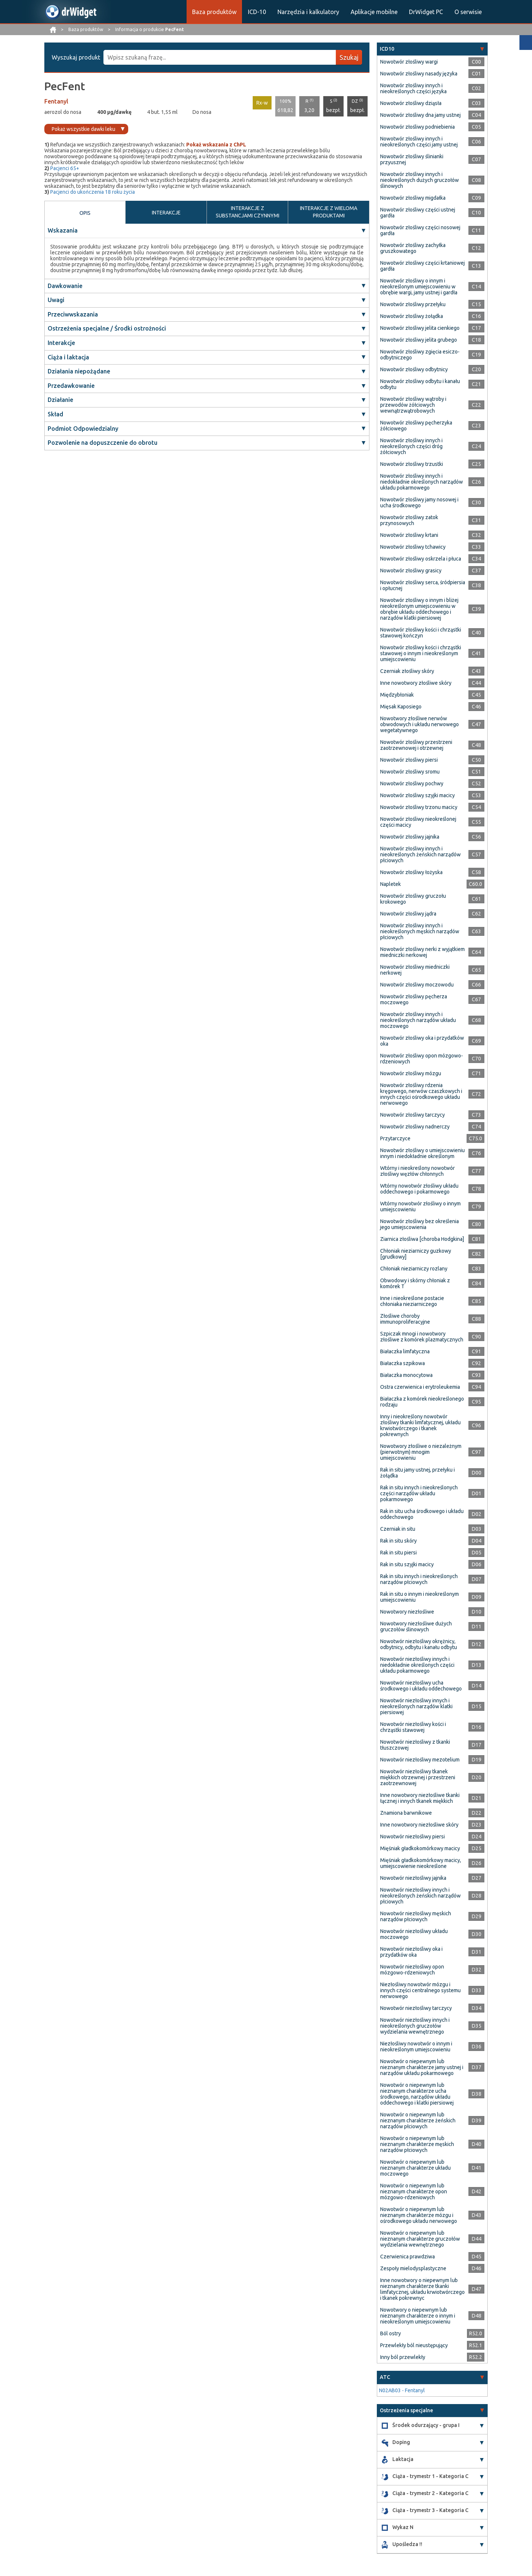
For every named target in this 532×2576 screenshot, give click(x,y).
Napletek (390, 884)
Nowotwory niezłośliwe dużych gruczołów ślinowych (416, 1626)
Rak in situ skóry (398, 1541)
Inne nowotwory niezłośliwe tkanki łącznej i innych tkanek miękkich (420, 1798)
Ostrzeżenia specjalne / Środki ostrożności (107, 328)
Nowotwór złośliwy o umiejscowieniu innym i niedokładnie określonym (422, 1153)
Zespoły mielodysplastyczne (413, 2268)
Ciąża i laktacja (68, 357)
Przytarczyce (395, 1138)
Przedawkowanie (71, 385)
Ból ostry (390, 2333)
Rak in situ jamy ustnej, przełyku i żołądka (417, 1473)
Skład (55, 414)
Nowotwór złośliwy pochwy (411, 783)
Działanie (60, 399)
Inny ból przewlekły (402, 2357)
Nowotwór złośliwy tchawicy (413, 547)
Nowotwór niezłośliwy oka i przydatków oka (411, 1952)
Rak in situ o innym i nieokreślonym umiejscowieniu (419, 1597)
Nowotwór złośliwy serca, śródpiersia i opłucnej (422, 585)
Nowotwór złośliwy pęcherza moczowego (413, 999)
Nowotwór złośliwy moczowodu (417, 985)
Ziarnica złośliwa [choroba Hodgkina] (422, 1239)
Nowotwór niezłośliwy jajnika (413, 1878)
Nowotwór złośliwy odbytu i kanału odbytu (420, 384)
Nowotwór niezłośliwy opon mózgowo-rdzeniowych (412, 1970)
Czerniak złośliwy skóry (407, 671)
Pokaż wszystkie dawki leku (83, 129)
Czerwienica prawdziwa (407, 2256)
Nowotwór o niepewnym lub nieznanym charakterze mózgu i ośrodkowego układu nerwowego (418, 2215)
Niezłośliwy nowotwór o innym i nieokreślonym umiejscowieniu (416, 2046)
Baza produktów (214, 12)
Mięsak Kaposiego (401, 707)
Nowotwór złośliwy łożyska (411, 872)
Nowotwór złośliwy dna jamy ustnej (420, 115)
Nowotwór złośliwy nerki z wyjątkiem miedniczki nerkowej (422, 952)
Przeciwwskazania (73, 314)
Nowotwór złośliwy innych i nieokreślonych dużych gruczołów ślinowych (419, 180)
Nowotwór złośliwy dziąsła (410, 103)
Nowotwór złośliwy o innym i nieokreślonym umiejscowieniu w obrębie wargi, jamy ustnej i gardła (418, 286)
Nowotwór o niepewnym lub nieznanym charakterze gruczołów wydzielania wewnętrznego (420, 2239)
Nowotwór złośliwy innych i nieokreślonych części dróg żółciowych (411, 446)
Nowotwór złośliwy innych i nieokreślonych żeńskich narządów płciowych (420, 854)
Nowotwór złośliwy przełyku (413, 304)
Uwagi (56, 300)
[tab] (432, 49)
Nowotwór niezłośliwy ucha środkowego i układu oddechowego (421, 1686)
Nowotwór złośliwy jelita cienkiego (420, 328)
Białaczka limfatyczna (405, 1351)
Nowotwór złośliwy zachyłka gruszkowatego (413, 248)
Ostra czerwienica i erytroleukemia (420, 1387)
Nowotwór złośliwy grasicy (410, 570)
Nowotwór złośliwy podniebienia (417, 127)
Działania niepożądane (79, 371)
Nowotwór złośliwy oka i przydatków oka (422, 1041)
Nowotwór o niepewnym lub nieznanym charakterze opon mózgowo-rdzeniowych (413, 2191)
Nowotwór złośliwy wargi (409, 62)
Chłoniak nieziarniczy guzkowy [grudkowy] (415, 1254)
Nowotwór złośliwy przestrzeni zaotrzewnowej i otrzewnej (416, 745)
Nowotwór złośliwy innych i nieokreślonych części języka (413, 88)
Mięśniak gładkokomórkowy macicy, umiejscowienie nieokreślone (420, 1863)
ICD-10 (257, 12)
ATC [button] (385, 2377)
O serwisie (468, 12)
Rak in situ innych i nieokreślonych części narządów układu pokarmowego (419, 1493)
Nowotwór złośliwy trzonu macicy (418, 807)
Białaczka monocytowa (406, 1375)
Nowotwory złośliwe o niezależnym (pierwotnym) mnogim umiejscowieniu (420, 1452)
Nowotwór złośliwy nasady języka (418, 74)
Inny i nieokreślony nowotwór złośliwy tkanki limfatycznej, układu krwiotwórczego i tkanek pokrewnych (420, 1425)
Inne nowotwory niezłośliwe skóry (419, 1825)
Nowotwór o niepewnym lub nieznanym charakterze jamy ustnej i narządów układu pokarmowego (421, 2067)
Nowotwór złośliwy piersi (409, 760)
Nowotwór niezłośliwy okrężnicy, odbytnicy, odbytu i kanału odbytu (418, 1644)
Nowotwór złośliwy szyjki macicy (417, 795)
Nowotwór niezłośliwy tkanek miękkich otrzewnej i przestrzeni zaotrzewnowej (417, 1777)
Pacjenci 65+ (64, 168)
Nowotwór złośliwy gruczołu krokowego (413, 899)
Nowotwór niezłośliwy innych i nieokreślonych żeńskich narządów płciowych (420, 1896)
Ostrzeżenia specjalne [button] (406, 2410)
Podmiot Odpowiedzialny (83, 428)
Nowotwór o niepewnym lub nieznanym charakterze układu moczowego (415, 2168)
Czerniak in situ (397, 1529)
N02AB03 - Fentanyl (402, 2390)
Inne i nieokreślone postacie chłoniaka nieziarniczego (412, 1301)
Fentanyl (56, 101)
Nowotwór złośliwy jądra (408, 914)
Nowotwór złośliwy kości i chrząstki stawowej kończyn (420, 633)
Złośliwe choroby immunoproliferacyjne (405, 1319)
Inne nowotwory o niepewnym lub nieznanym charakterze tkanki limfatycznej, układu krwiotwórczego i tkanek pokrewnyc (422, 2289)
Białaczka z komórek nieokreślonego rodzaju (422, 1402)
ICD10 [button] (387, 49)
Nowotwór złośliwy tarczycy (412, 1115)
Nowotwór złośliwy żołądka (411, 316)
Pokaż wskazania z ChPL (216, 145)
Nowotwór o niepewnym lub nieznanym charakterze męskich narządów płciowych (417, 2144)
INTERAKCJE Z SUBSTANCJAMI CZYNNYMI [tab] (247, 212)
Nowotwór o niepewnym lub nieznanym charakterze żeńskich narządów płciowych (418, 2120)
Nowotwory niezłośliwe (407, 1612)
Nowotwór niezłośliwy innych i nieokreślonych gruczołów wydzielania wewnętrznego (415, 2026)
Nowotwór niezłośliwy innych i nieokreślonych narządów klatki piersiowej (416, 1706)
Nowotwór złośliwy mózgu (410, 1073)
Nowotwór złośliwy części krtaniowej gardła (422, 266)
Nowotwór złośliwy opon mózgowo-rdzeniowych (421, 1058)
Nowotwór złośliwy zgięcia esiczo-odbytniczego (420, 354)
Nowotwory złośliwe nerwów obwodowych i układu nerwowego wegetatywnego (419, 724)
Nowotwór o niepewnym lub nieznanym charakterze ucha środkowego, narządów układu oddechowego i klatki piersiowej (417, 2094)
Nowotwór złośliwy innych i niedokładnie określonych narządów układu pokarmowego (421, 482)
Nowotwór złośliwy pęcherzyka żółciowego (416, 425)
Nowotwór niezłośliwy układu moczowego (414, 1934)
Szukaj (349, 57)
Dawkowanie (65, 285)
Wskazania (63, 230)
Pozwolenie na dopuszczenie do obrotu (102, 442)
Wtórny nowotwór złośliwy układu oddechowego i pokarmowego (419, 1189)
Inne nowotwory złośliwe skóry (415, 683)
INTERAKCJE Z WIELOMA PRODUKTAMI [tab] (328, 212)
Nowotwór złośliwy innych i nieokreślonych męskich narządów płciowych (419, 931)
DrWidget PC (426, 12)
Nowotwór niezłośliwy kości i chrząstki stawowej (413, 1727)
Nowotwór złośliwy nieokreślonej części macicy (418, 822)
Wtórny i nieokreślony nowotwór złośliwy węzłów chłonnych (417, 1171)
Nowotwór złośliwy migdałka (413, 198)
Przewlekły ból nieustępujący (414, 2345)
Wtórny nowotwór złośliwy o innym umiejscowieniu (420, 1206)
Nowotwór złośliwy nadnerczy (415, 1127)
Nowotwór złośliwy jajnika (409, 837)
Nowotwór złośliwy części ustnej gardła (417, 213)
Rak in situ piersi (398, 1553)
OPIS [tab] (85, 213)
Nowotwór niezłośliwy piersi (412, 1836)
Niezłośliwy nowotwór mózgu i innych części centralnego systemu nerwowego (420, 1990)
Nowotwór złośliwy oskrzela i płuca (420, 559)
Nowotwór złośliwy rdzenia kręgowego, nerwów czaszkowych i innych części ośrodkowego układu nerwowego (421, 1094)
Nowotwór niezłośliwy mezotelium (420, 1760)
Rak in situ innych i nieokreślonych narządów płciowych (419, 1579)
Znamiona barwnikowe (406, 1813)
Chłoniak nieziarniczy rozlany (413, 1269)
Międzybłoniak (397, 695)
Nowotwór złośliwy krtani (409, 535)
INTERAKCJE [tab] (166, 213)
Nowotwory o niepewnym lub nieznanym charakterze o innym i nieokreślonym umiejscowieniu (417, 2316)
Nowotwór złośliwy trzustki (411, 464)
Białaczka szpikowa (402, 1363)
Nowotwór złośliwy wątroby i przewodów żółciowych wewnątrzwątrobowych (413, 405)
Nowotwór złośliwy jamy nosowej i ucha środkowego (419, 502)
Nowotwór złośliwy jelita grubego (418, 340)
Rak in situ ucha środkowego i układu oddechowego (422, 1514)
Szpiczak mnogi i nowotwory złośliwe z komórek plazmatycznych (421, 1337)
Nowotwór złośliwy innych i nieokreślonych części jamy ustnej (419, 142)
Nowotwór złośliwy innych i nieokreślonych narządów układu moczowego (418, 1020)
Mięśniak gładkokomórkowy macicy (420, 1848)
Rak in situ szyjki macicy (407, 1564)
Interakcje (61, 342)
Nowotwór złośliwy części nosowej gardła (420, 230)
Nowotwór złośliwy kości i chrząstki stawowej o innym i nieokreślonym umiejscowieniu (420, 653)
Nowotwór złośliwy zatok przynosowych (409, 520)
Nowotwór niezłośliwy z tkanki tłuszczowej (415, 1745)
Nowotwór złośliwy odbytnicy (414, 369)
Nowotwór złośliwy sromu (410, 772)
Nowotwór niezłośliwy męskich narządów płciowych (415, 1916)
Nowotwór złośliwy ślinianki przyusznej (411, 159)
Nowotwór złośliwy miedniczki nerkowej (415, 970)
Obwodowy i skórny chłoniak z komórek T (415, 1283)
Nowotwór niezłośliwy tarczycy (416, 2008)
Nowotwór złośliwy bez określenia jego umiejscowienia (419, 1224)
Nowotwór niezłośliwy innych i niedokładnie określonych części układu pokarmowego (417, 1665)
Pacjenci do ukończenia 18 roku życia (92, 192)
